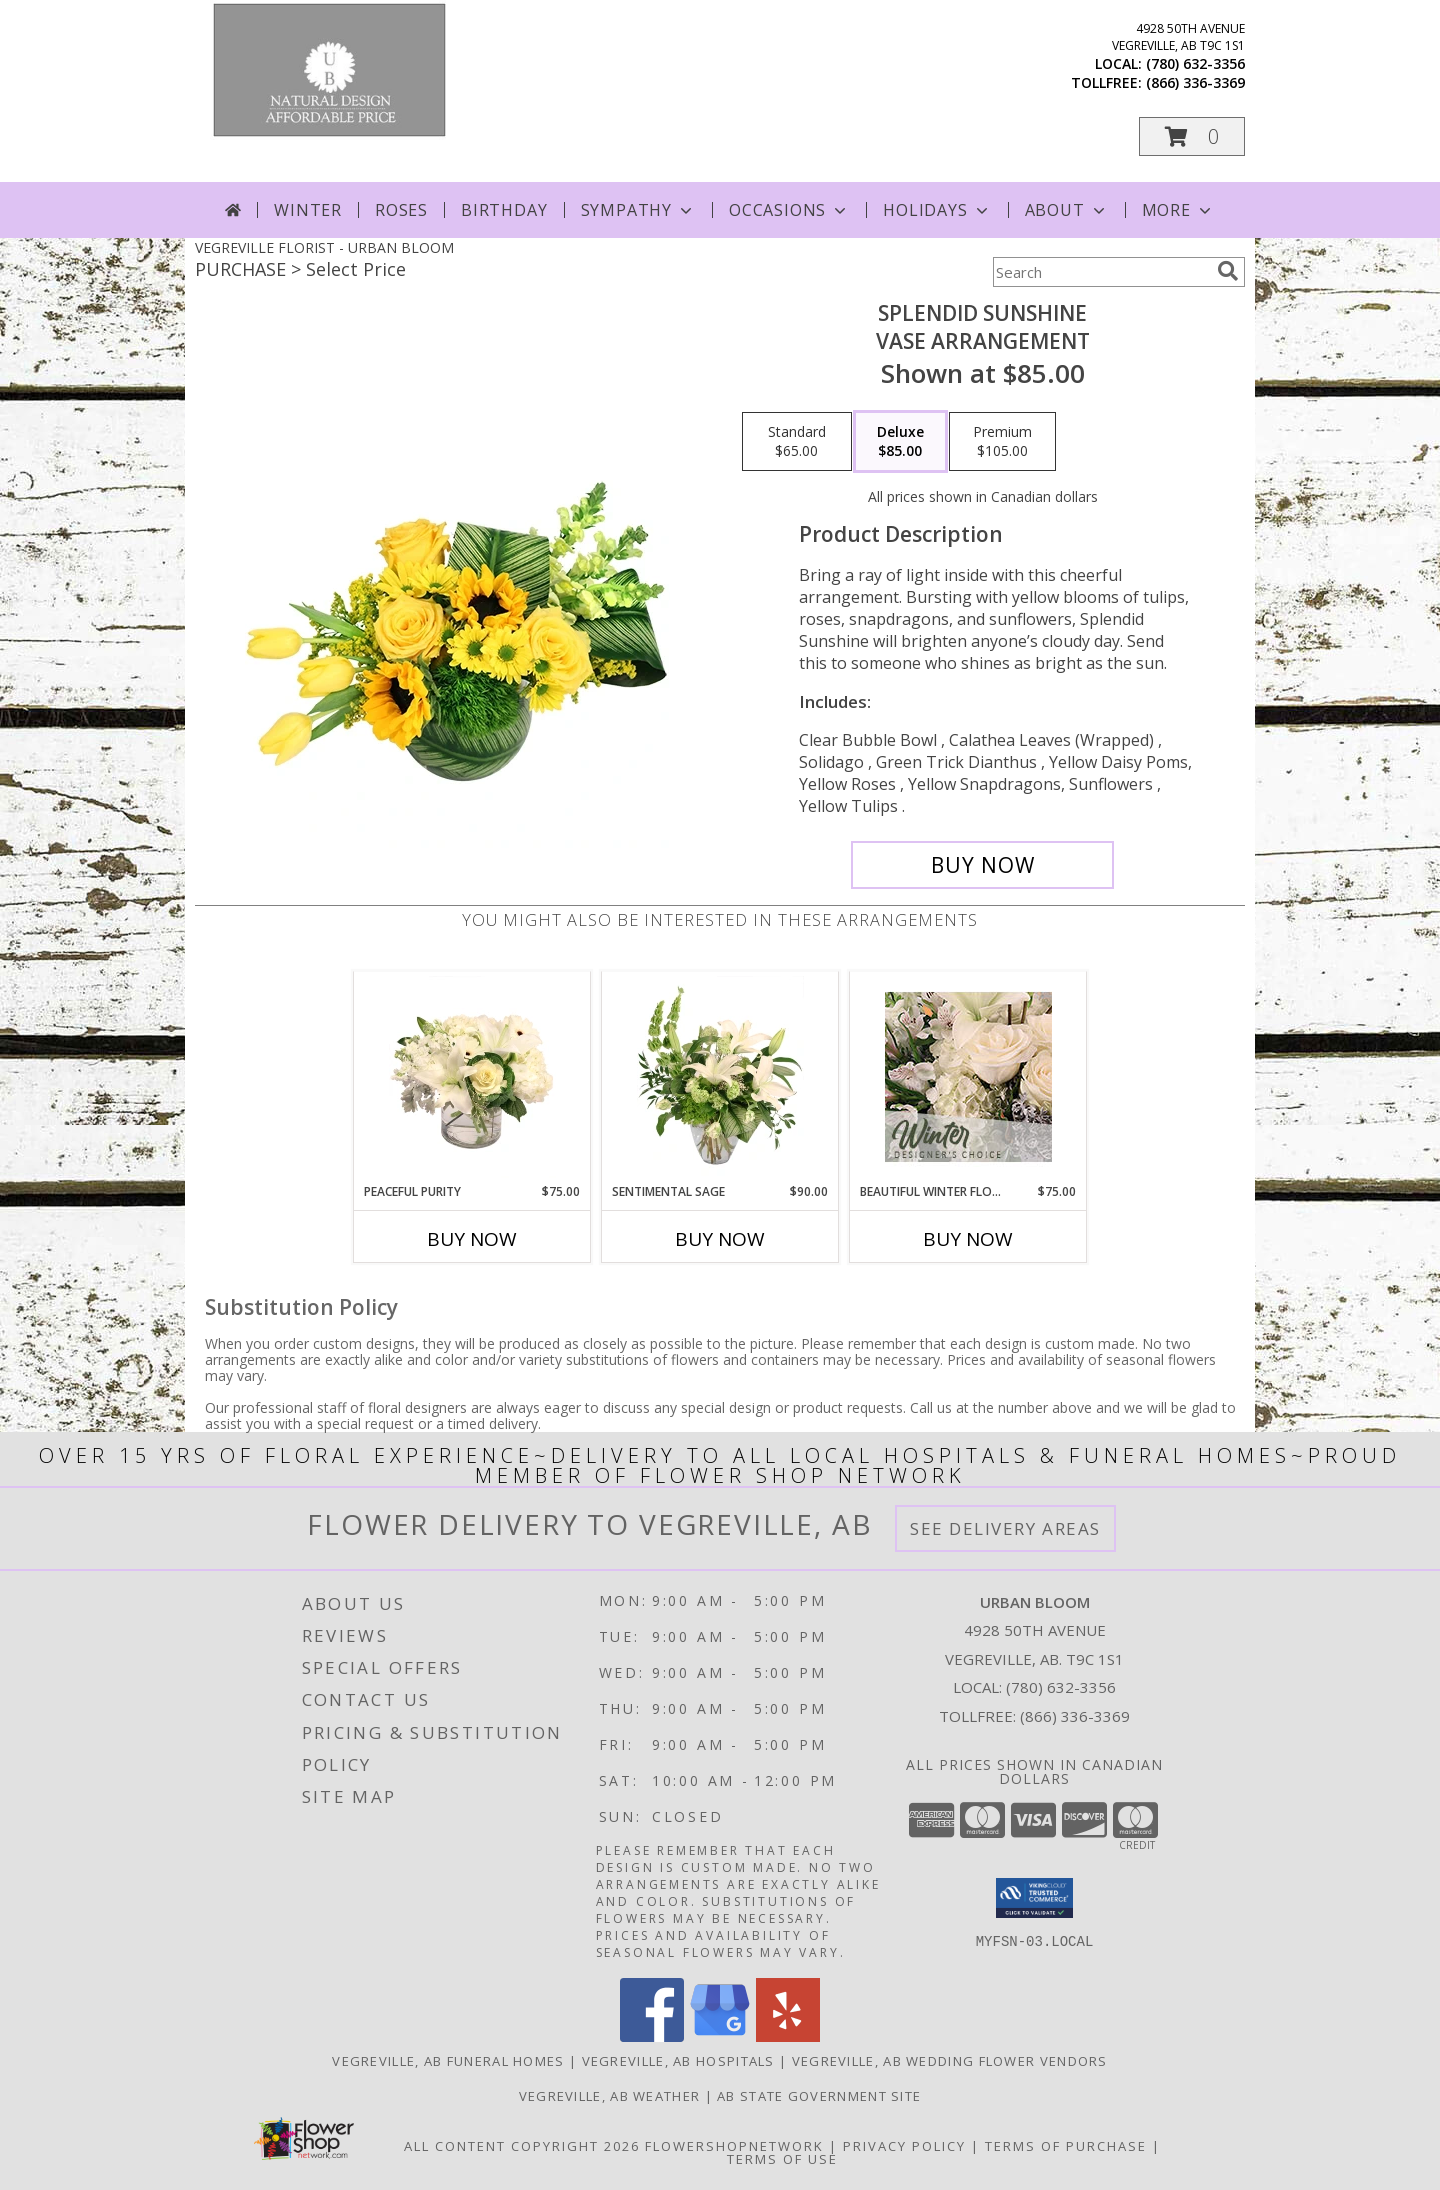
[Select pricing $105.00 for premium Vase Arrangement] (1002, 442)
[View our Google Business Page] (720, 2036)
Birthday (504, 210)
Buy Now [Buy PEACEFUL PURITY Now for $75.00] (472, 1239)
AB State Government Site (819, 2096)
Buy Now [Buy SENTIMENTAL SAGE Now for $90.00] (720, 1239)
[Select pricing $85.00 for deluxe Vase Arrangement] (900, 442)
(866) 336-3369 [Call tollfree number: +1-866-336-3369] (1195, 82)
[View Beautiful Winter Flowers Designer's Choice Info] (968, 1077)
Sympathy (638, 210)
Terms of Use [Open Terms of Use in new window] (782, 2159)
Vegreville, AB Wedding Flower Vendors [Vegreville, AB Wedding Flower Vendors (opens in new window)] (950, 2061)
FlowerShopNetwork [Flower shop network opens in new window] (734, 2146)
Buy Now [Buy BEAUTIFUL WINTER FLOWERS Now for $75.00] (968, 1239)
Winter (308, 210)
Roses (401, 210)
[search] (1228, 271)
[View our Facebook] (652, 2036)
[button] (1192, 136)
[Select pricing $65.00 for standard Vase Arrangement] (797, 442)
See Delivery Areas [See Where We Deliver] (1005, 1528)
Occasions (789, 210)
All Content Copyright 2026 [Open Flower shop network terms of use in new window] (522, 2146)
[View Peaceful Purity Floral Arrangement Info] (472, 1077)
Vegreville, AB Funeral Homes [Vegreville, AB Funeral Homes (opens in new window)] (448, 2061)
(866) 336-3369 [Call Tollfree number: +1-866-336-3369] (1075, 1716)
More (1178, 210)
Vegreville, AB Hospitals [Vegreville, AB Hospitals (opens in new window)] (678, 2061)
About (1067, 210)
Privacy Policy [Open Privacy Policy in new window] (904, 2146)
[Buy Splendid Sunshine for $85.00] (982, 865)
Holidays (937, 210)
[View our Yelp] (788, 2036)
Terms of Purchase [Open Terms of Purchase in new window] (1066, 2146)
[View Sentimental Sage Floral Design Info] (720, 1077)
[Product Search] (1101, 272)
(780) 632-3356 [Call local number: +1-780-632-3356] (1195, 63)
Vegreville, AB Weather (610, 2096)
